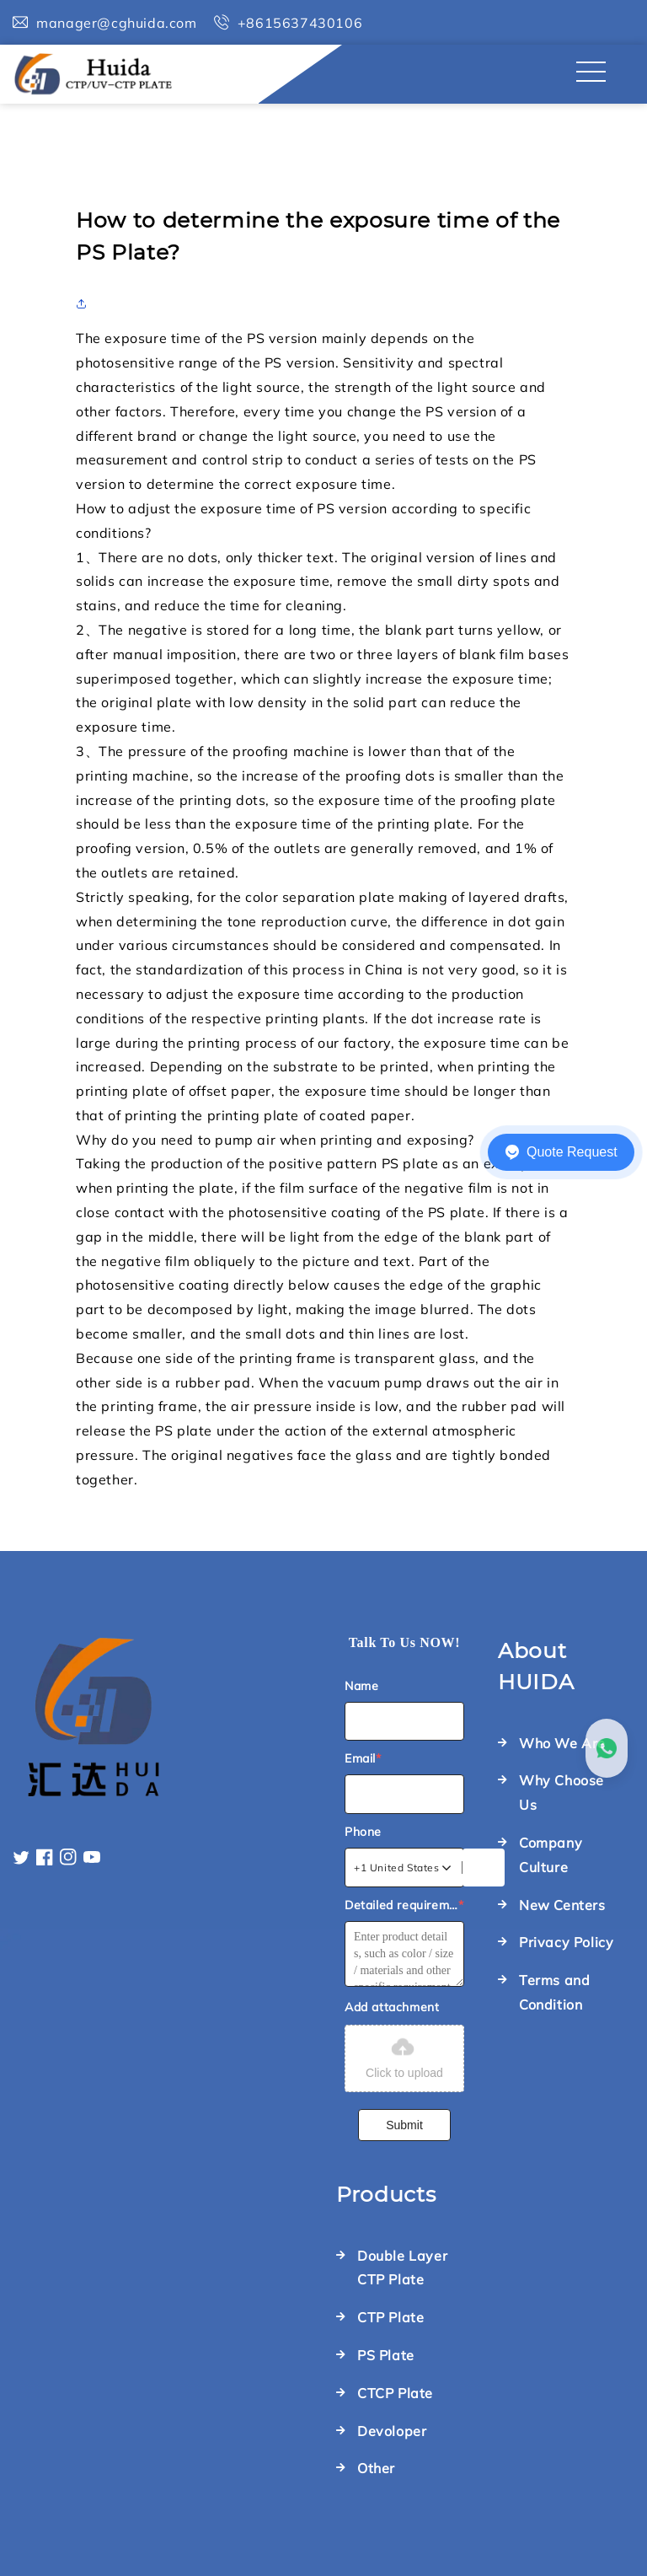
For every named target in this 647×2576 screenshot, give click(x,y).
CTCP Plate (395, 2393)
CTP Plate (390, 2317)
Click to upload (404, 2057)
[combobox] (403, 1868)
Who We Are (562, 1743)
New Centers (562, 1905)
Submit (404, 2125)
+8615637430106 (300, 22)
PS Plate (385, 2355)
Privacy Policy (566, 1942)
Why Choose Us (561, 1792)
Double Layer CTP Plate (402, 2268)
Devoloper (391, 2431)
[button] (85, 303)
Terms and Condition (554, 1992)
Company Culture (550, 1855)
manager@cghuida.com (116, 22)
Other (376, 2468)
